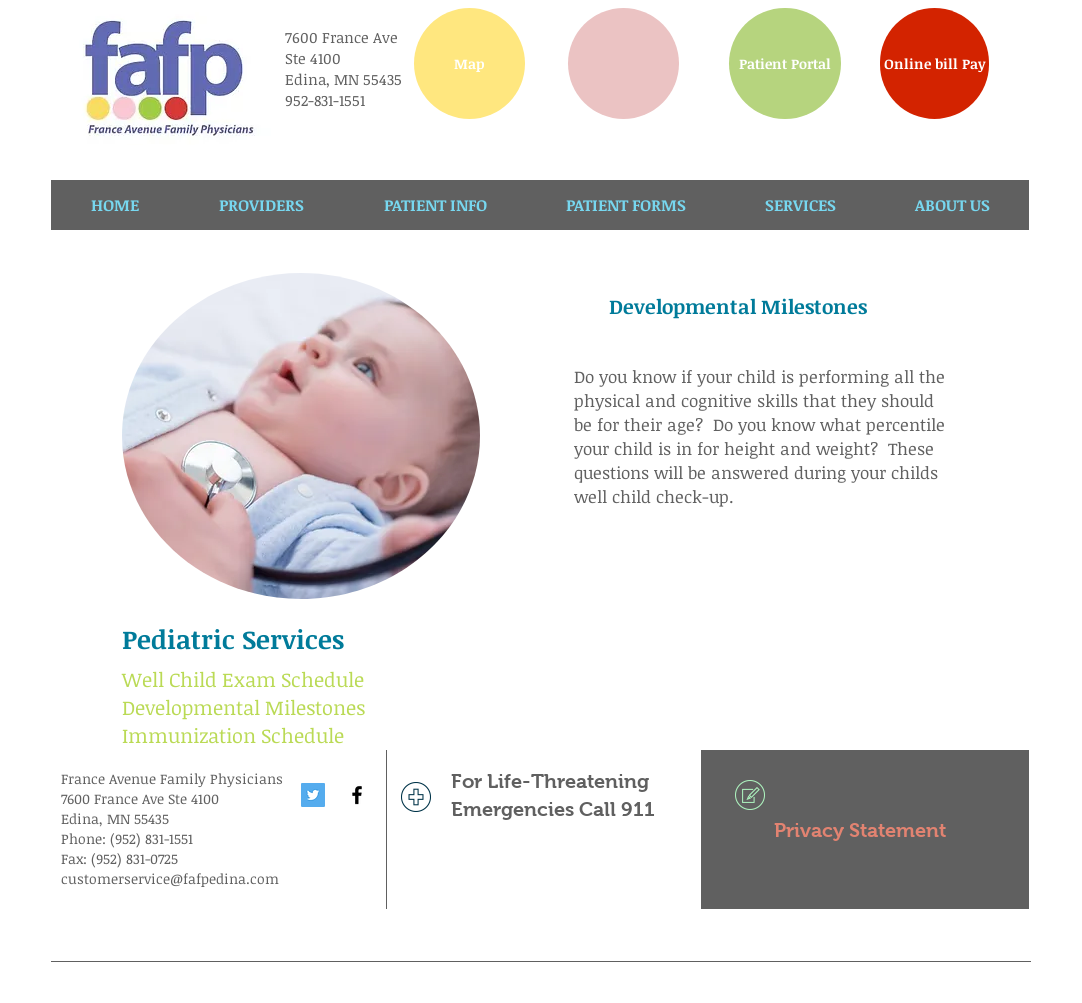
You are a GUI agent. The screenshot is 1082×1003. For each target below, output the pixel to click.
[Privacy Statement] (865, 829)
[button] (623, 63)
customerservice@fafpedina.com (170, 878)
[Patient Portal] (785, 63)
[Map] (469, 63)
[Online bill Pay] (934, 63)
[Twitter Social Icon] (313, 795)
